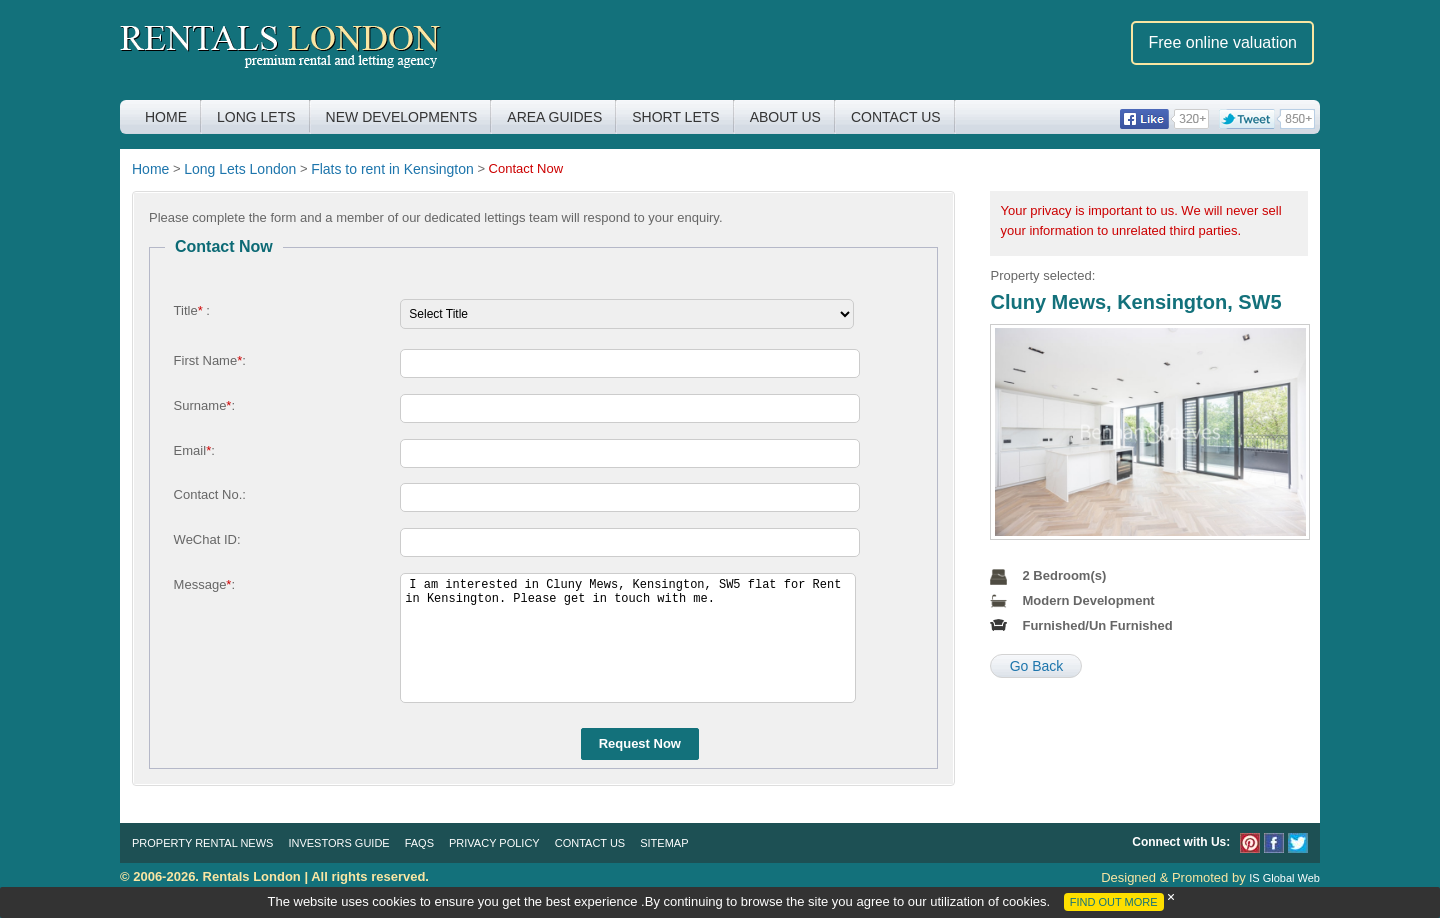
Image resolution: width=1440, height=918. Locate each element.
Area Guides (554, 117)
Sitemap (664, 843)
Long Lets (256, 117)
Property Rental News (202, 843)
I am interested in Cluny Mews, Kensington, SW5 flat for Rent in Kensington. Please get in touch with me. (628, 638)
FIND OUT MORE (1114, 902)
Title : (192, 310)
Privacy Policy (494, 843)
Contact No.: (210, 494)
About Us (785, 117)
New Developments (402, 117)
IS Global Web (1284, 878)
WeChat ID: (207, 539)
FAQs (419, 843)
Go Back (1037, 666)
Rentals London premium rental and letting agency (280, 48)
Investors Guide (338, 843)
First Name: (210, 360)
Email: (194, 450)
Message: (204, 584)
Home (166, 117)
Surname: (204, 405)
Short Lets (675, 117)
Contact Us (896, 117)
